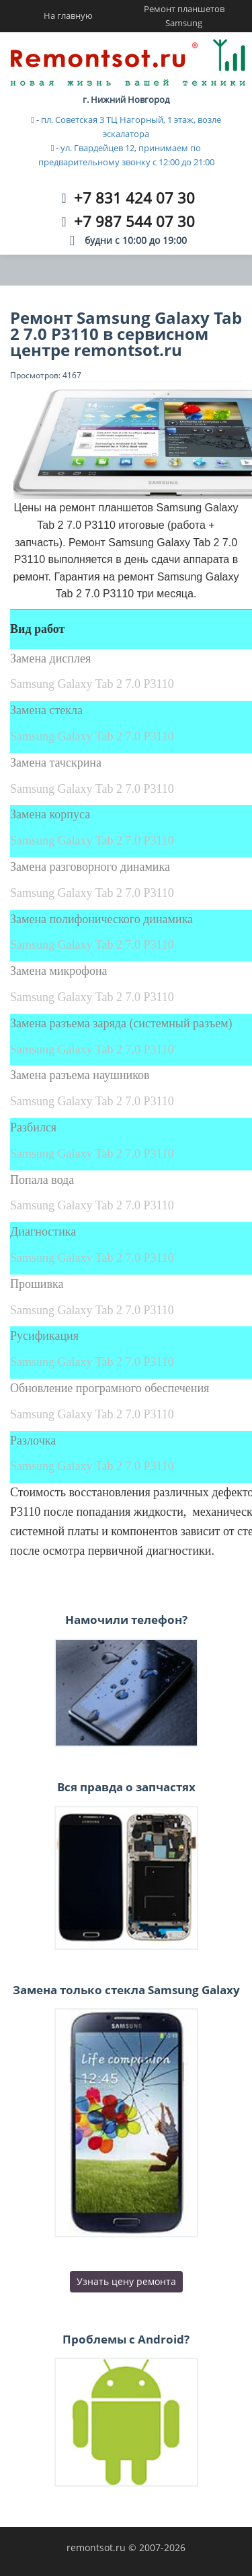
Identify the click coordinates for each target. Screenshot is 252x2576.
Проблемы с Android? (126, 2339)
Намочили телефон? (126, 1619)
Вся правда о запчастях (126, 1787)
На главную (68, 15)
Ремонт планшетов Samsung (184, 16)
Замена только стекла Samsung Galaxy (126, 1990)
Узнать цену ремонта (126, 2281)
